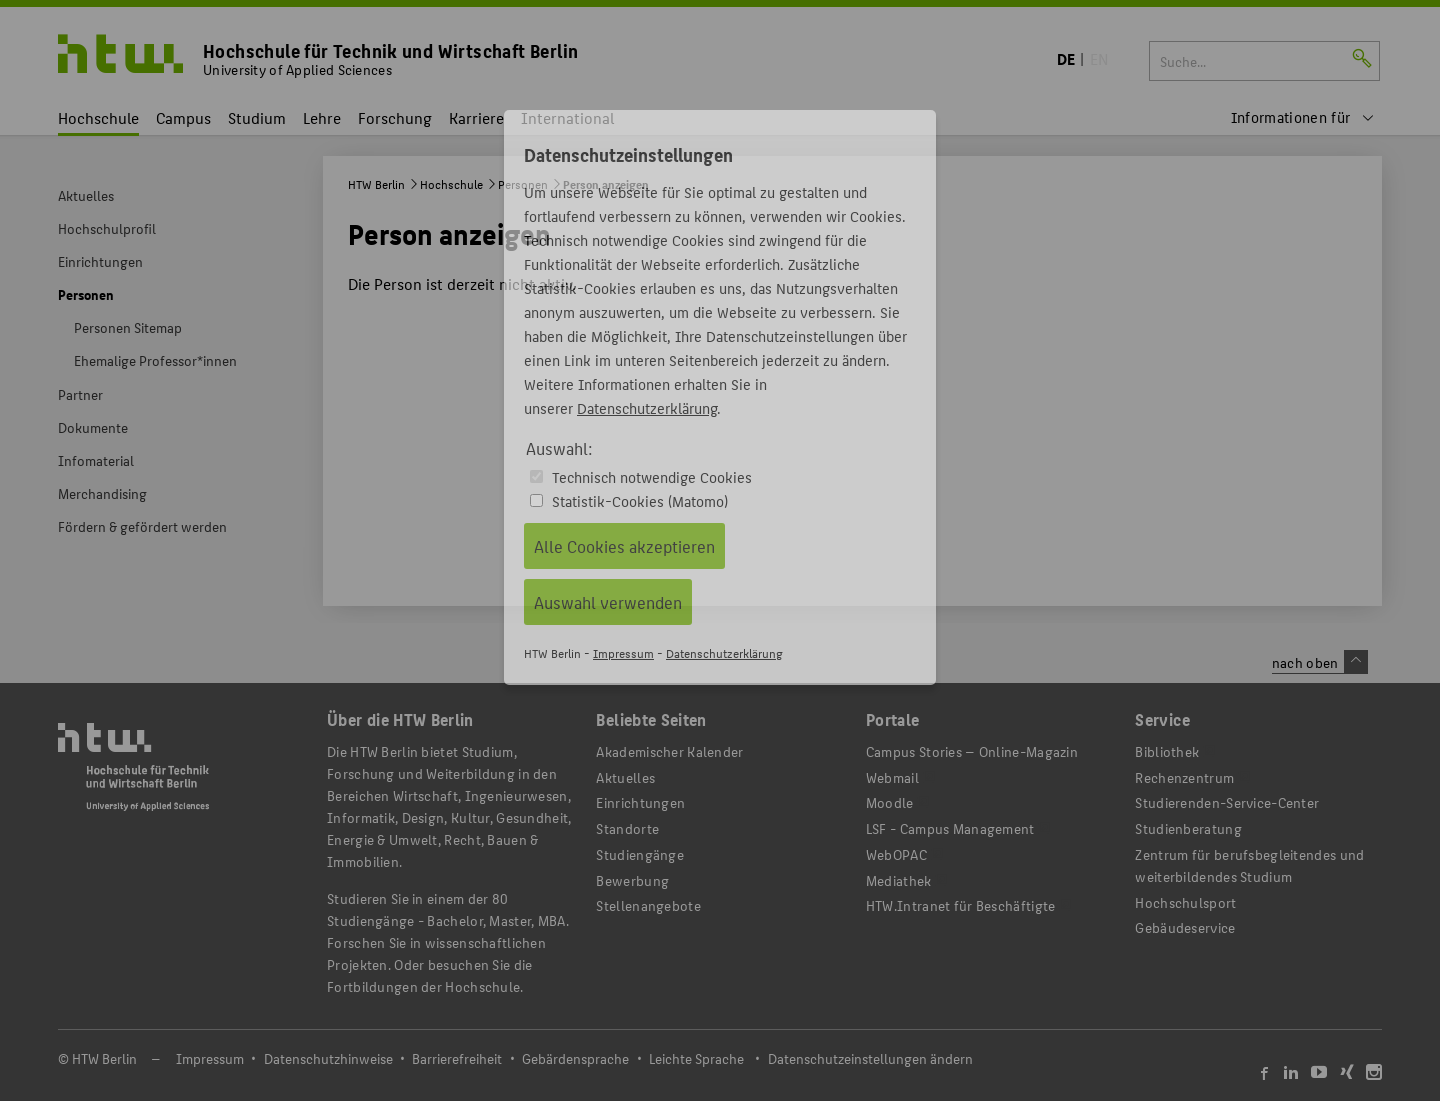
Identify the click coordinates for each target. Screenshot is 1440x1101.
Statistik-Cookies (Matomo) (640, 500)
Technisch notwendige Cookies (652, 476)
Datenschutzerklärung (647, 407)
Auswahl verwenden (608, 602)
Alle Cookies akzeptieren (624, 546)
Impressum (623, 652)
